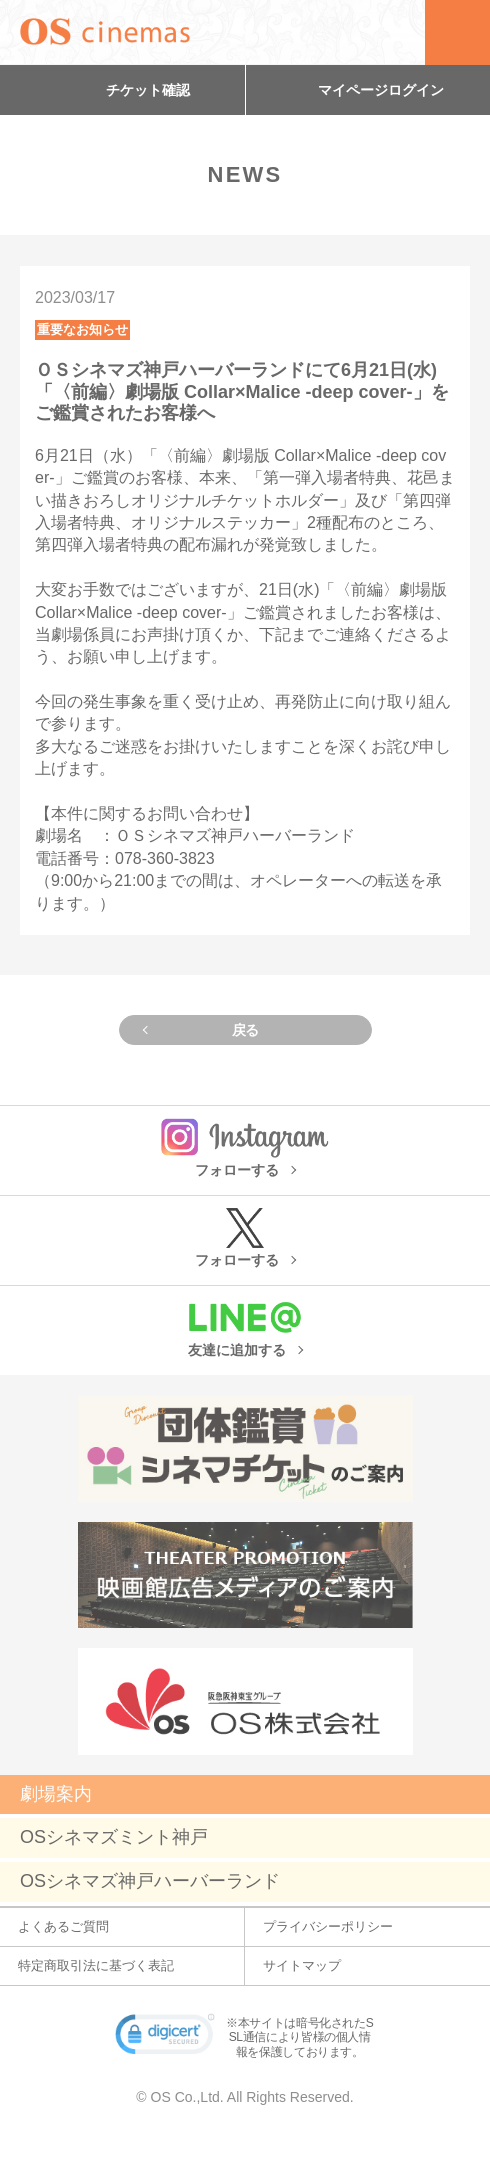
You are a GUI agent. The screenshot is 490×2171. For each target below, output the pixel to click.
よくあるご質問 (63, 1926)
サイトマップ (302, 1965)
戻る (245, 1030)
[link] (165, 2037)
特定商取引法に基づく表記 (96, 1965)
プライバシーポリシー (328, 1926)
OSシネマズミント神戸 (114, 1837)
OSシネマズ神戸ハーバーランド (150, 1881)
